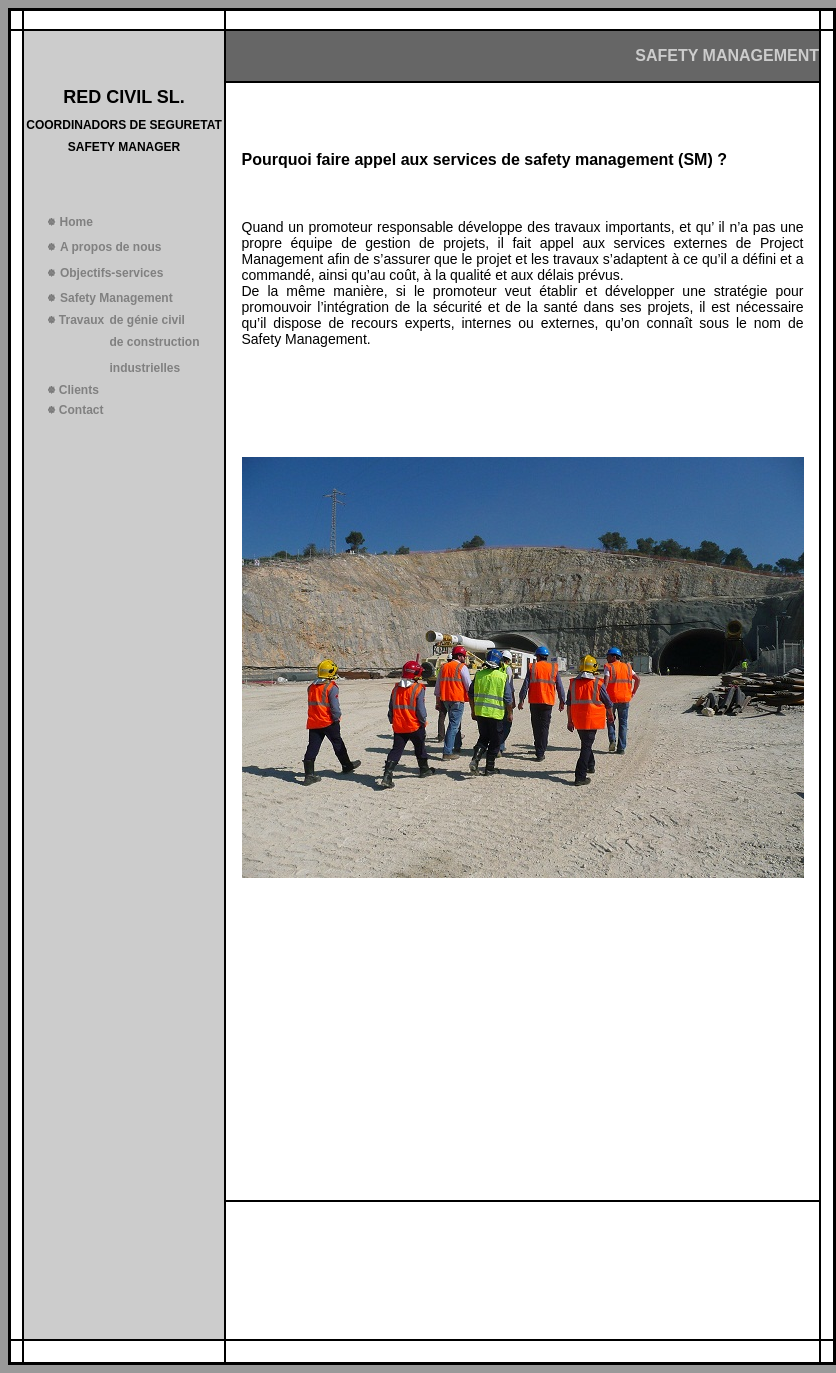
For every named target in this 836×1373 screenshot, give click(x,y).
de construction (155, 342)
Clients (79, 390)
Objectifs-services (111, 273)
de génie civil (147, 320)
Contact (81, 410)
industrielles (145, 368)
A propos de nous (111, 247)
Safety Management (116, 298)
